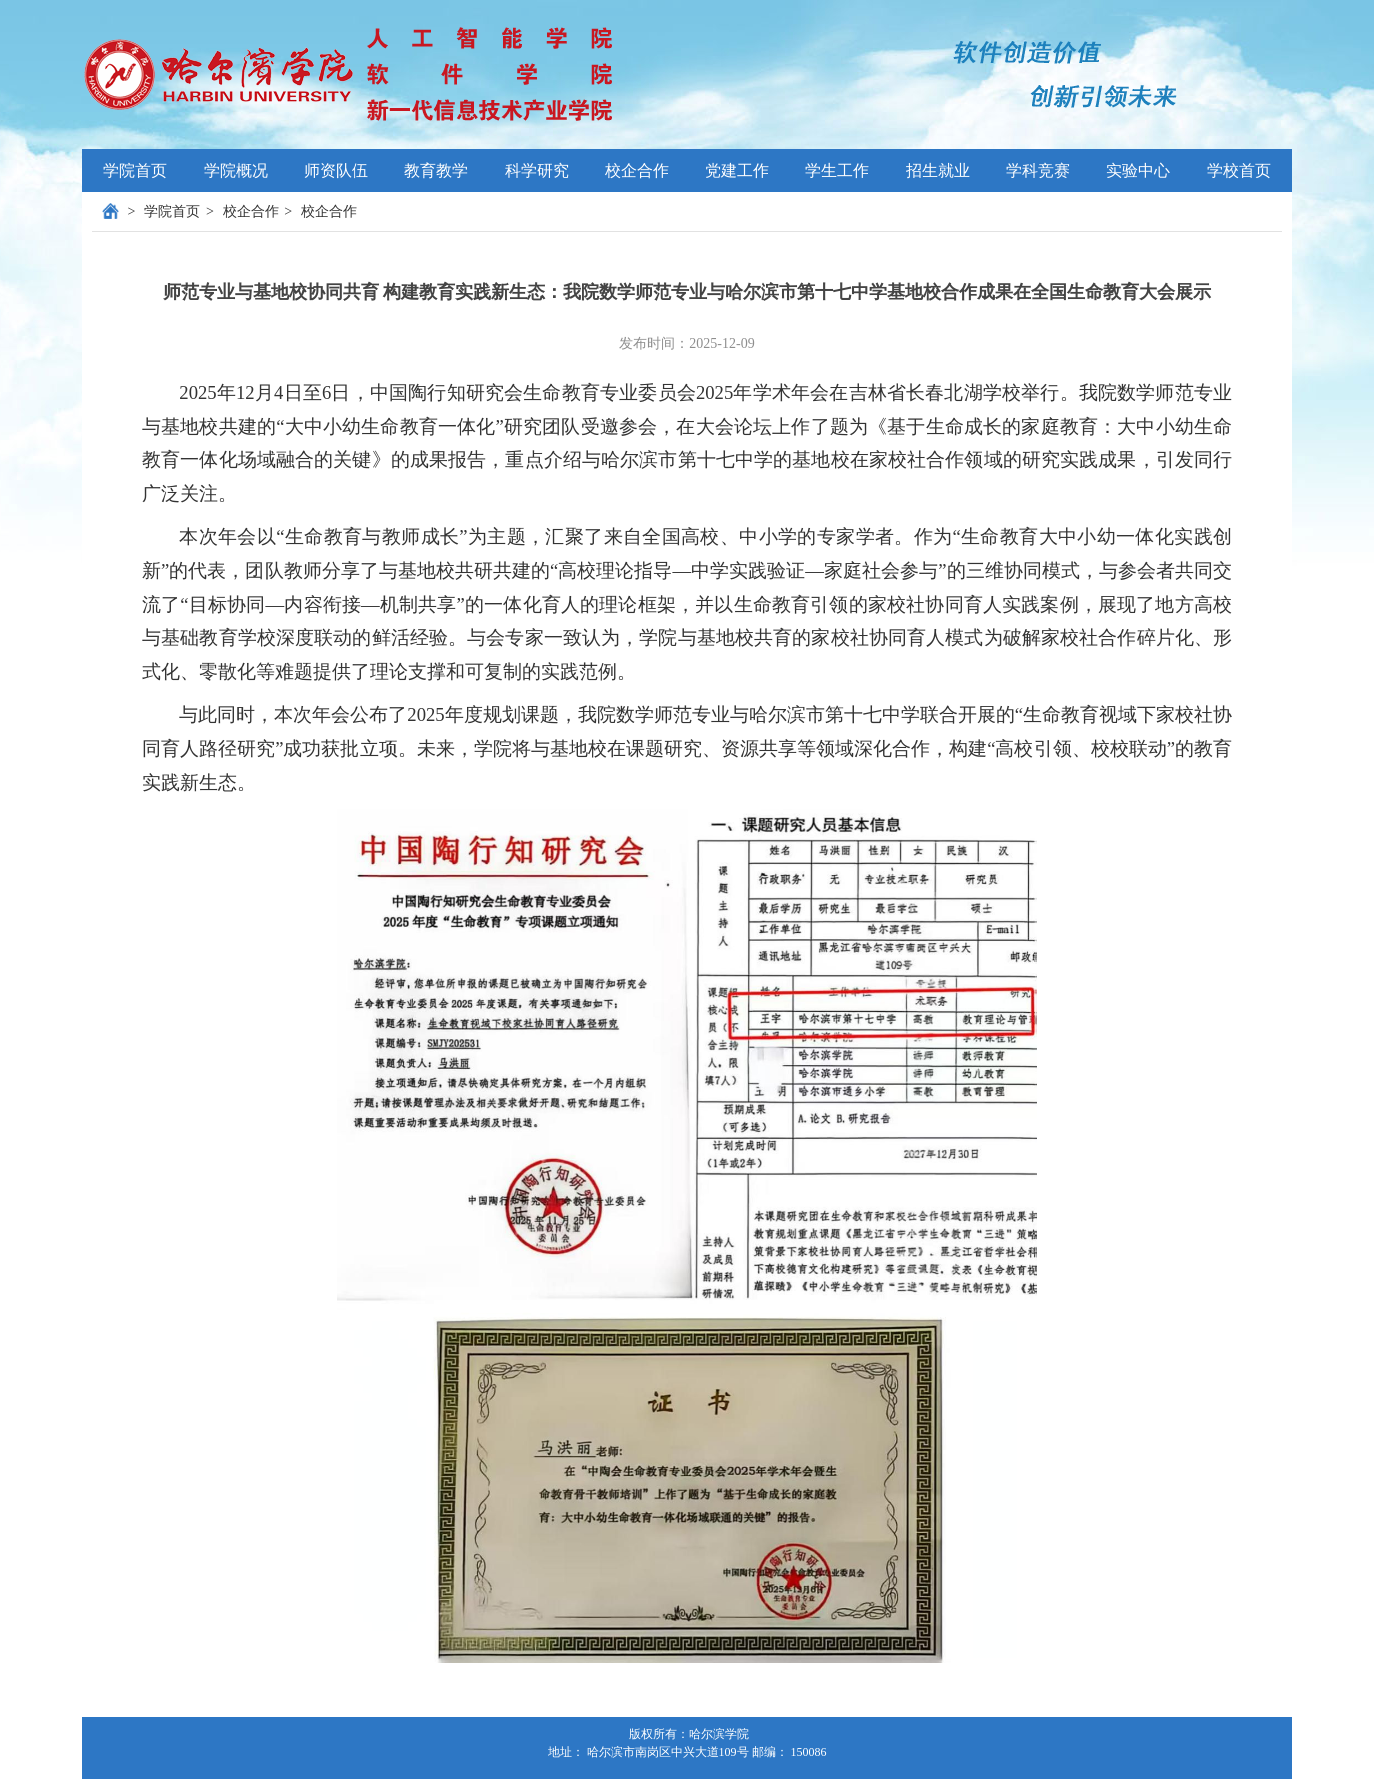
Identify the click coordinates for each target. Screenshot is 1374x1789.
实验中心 (1138, 170)
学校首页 (1239, 170)
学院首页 (135, 170)
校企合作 (251, 211)
